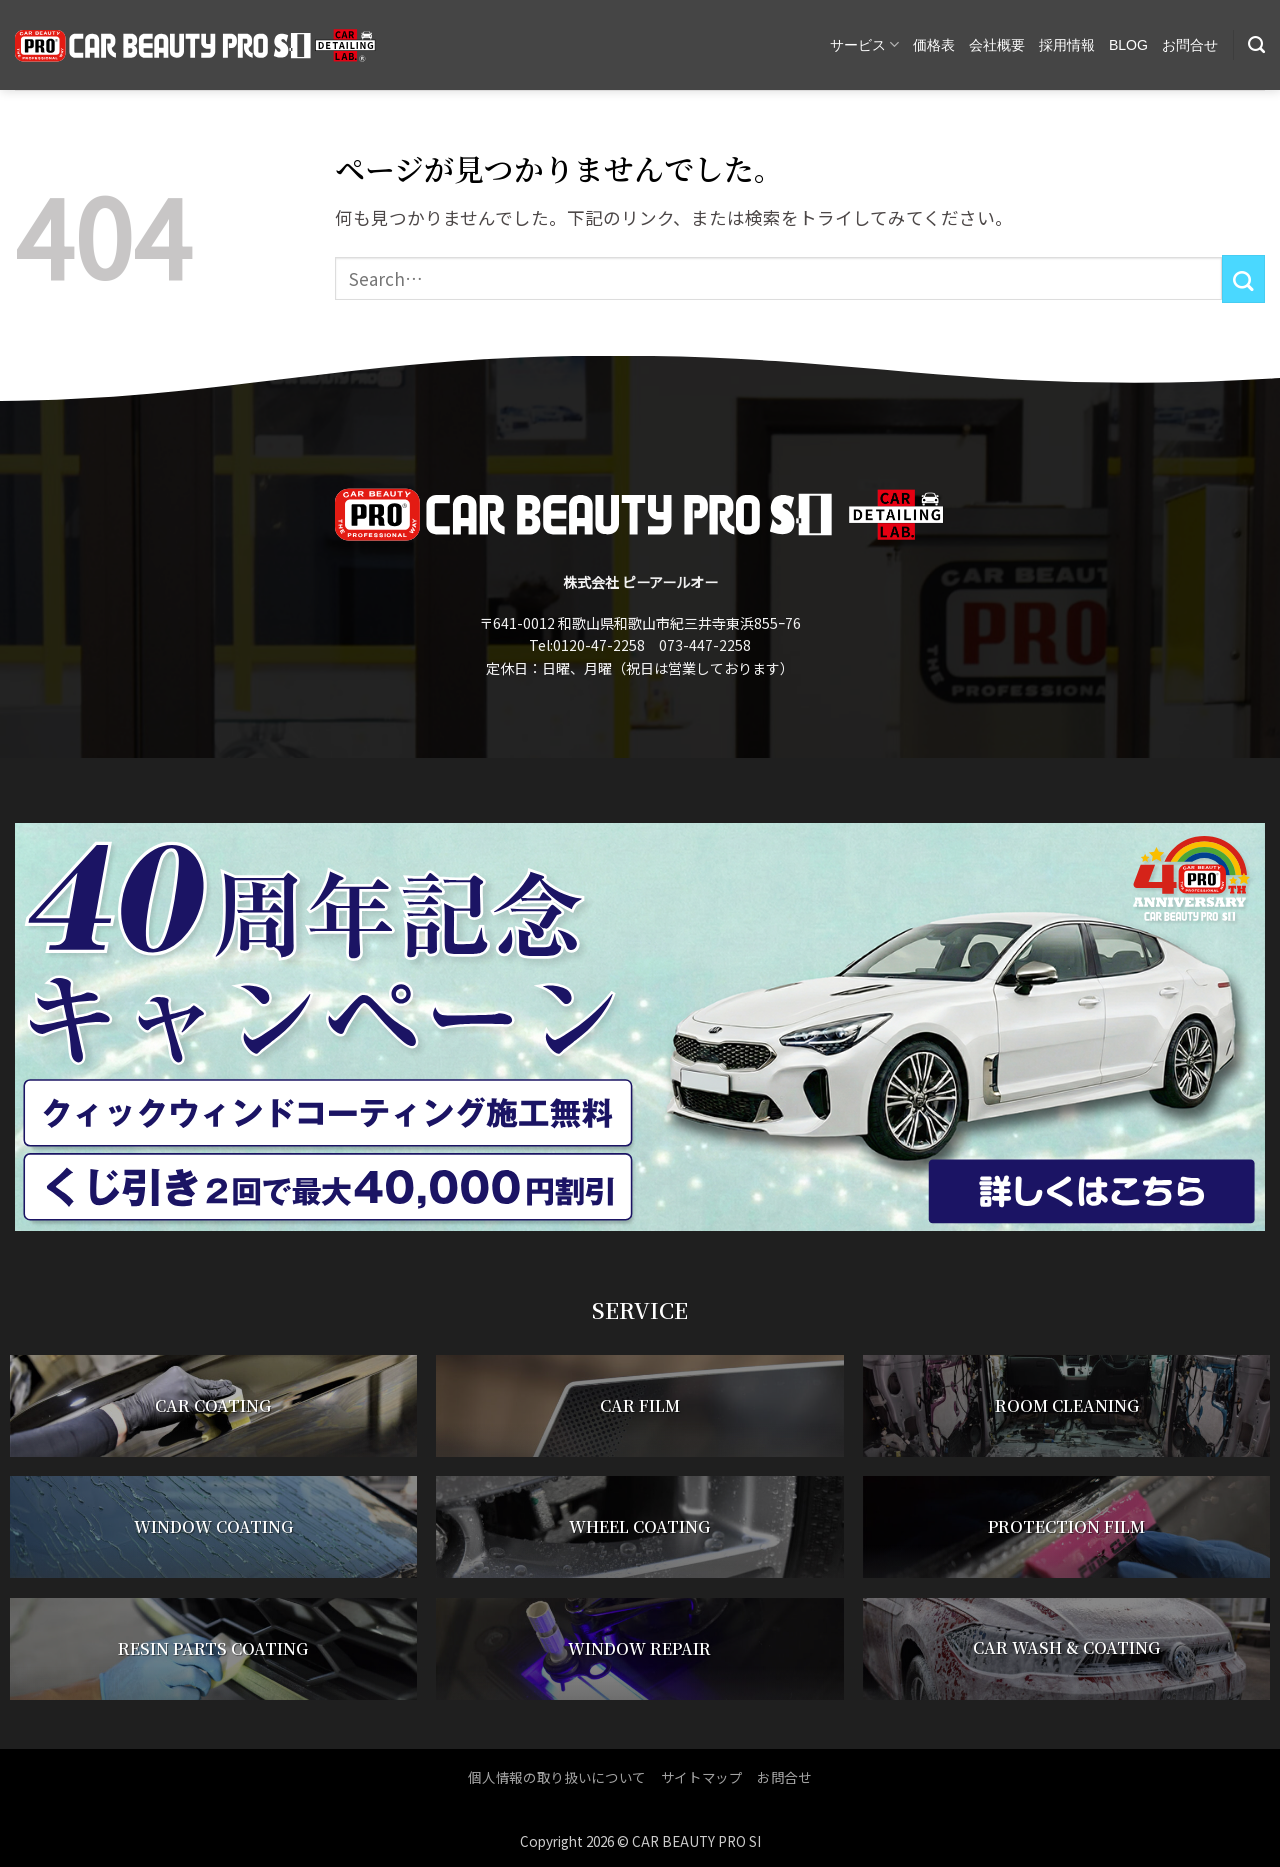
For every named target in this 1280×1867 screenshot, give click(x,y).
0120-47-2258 (599, 645)
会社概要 (997, 45)
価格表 (934, 45)
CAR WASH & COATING (1066, 1648)
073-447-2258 (705, 645)
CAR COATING (213, 1406)
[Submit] (1243, 279)
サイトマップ (702, 1777)
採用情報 (1067, 45)
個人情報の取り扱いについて (557, 1777)
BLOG (1128, 45)
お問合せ (1190, 45)
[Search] (1256, 45)
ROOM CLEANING (1067, 1406)
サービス (864, 44)
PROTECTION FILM (1066, 1527)
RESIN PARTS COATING (213, 1648)
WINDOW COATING (213, 1527)
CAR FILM (640, 1406)
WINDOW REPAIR (639, 1648)
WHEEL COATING (639, 1527)
